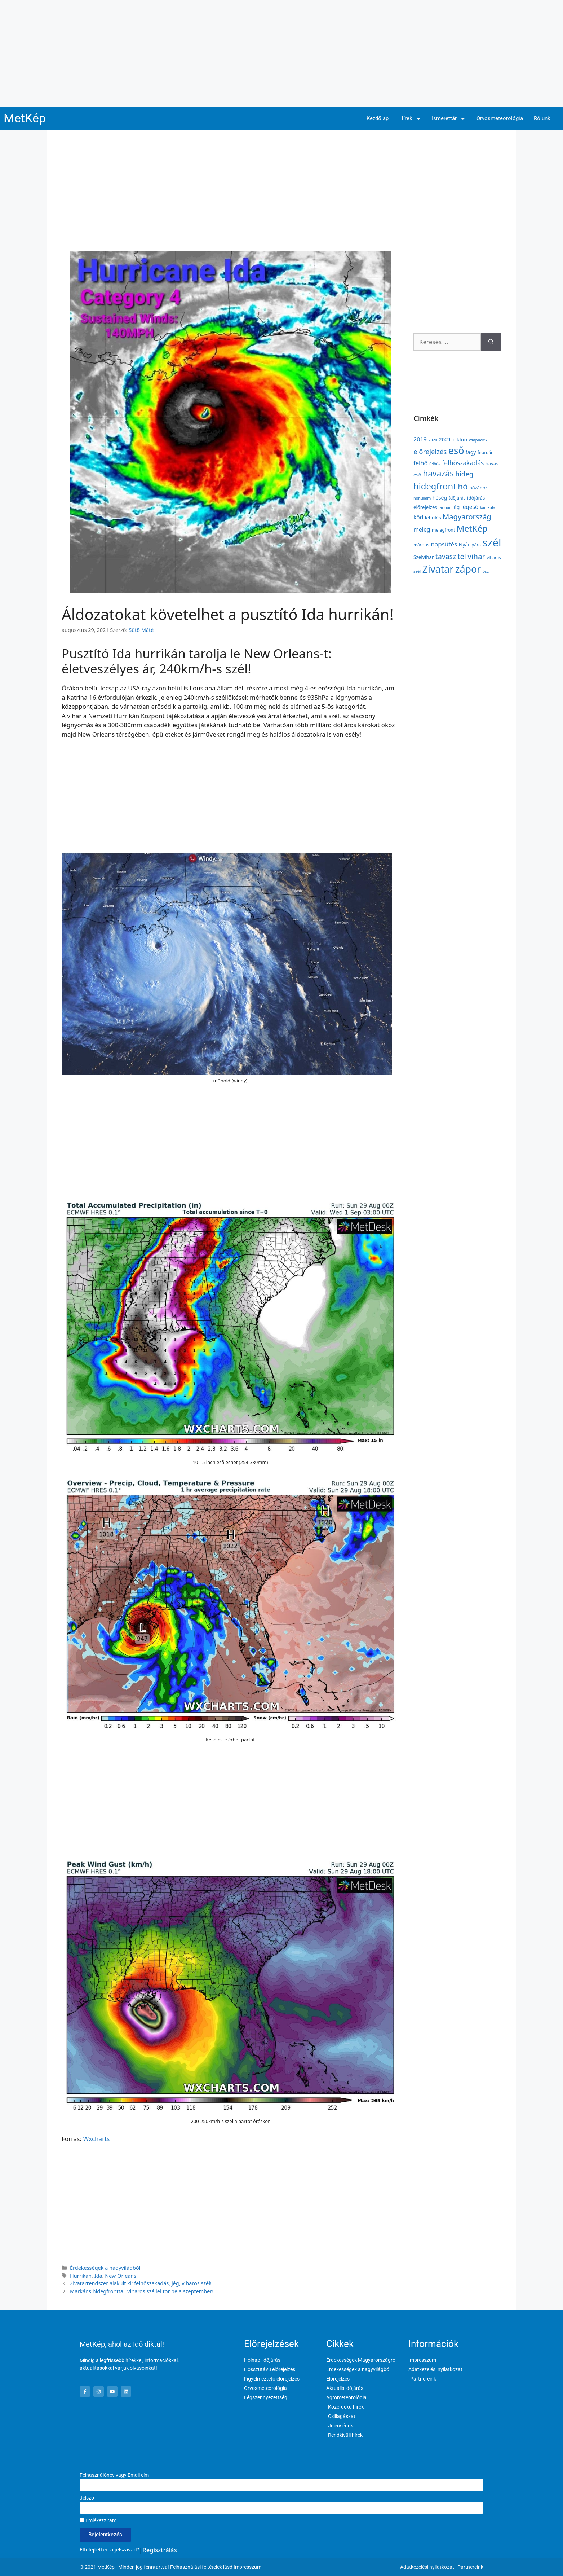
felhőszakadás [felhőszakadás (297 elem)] (463, 462)
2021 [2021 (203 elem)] (445, 439)
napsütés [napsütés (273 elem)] (444, 544)
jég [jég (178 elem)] (456, 507)
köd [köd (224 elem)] (418, 517)
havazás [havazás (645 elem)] (438, 473)
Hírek (410, 119)
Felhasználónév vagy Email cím (114, 2475)
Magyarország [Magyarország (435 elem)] (467, 516)
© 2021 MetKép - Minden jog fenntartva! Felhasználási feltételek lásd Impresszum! (171, 2567)
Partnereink (470, 2567)
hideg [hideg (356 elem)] (464, 473)
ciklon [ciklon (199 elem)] (460, 439)
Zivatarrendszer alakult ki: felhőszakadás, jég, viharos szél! (141, 2283)
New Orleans (120, 2275)
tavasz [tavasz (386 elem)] (445, 556)
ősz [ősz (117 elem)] (486, 571)
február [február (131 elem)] (485, 452)
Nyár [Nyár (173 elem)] (464, 544)
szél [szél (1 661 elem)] (492, 542)
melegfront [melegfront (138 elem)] (443, 530)
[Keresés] (491, 342)
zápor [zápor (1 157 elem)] (468, 569)
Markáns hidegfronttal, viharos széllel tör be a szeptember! (141, 2291)
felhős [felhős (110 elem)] (434, 463)
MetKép (25, 118)
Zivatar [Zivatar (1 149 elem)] (438, 569)
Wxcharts (96, 2139)
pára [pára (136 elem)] (476, 545)
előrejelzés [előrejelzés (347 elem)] (430, 451)
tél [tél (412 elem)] (461, 556)
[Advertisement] (281, 53)
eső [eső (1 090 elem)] (456, 450)
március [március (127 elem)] (421, 545)
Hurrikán (81, 2275)
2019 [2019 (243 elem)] (420, 439)
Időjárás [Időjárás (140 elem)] (456, 498)
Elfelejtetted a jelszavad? (109, 2549)
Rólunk (542, 118)
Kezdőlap (378, 118)
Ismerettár (449, 119)
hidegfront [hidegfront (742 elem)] (434, 486)
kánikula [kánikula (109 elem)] (487, 507)
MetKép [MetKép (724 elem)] (472, 528)
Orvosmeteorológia (499, 118)
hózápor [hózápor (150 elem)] (478, 487)
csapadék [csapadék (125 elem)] (478, 440)
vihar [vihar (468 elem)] (476, 556)
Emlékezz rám (98, 2520)
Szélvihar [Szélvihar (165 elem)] (423, 557)
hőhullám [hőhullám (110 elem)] (422, 498)
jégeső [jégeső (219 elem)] (470, 507)
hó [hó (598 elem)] (462, 486)
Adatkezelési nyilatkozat (427, 2567)
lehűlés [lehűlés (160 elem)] (433, 517)
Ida (98, 2275)
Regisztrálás (159, 2550)
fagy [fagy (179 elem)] (471, 452)
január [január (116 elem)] (445, 507)
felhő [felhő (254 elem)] (420, 463)
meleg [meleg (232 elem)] (421, 529)
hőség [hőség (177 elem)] (440, 497)
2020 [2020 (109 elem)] (432, 440)
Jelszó (87, 2498)
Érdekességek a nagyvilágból (105, 2267)
